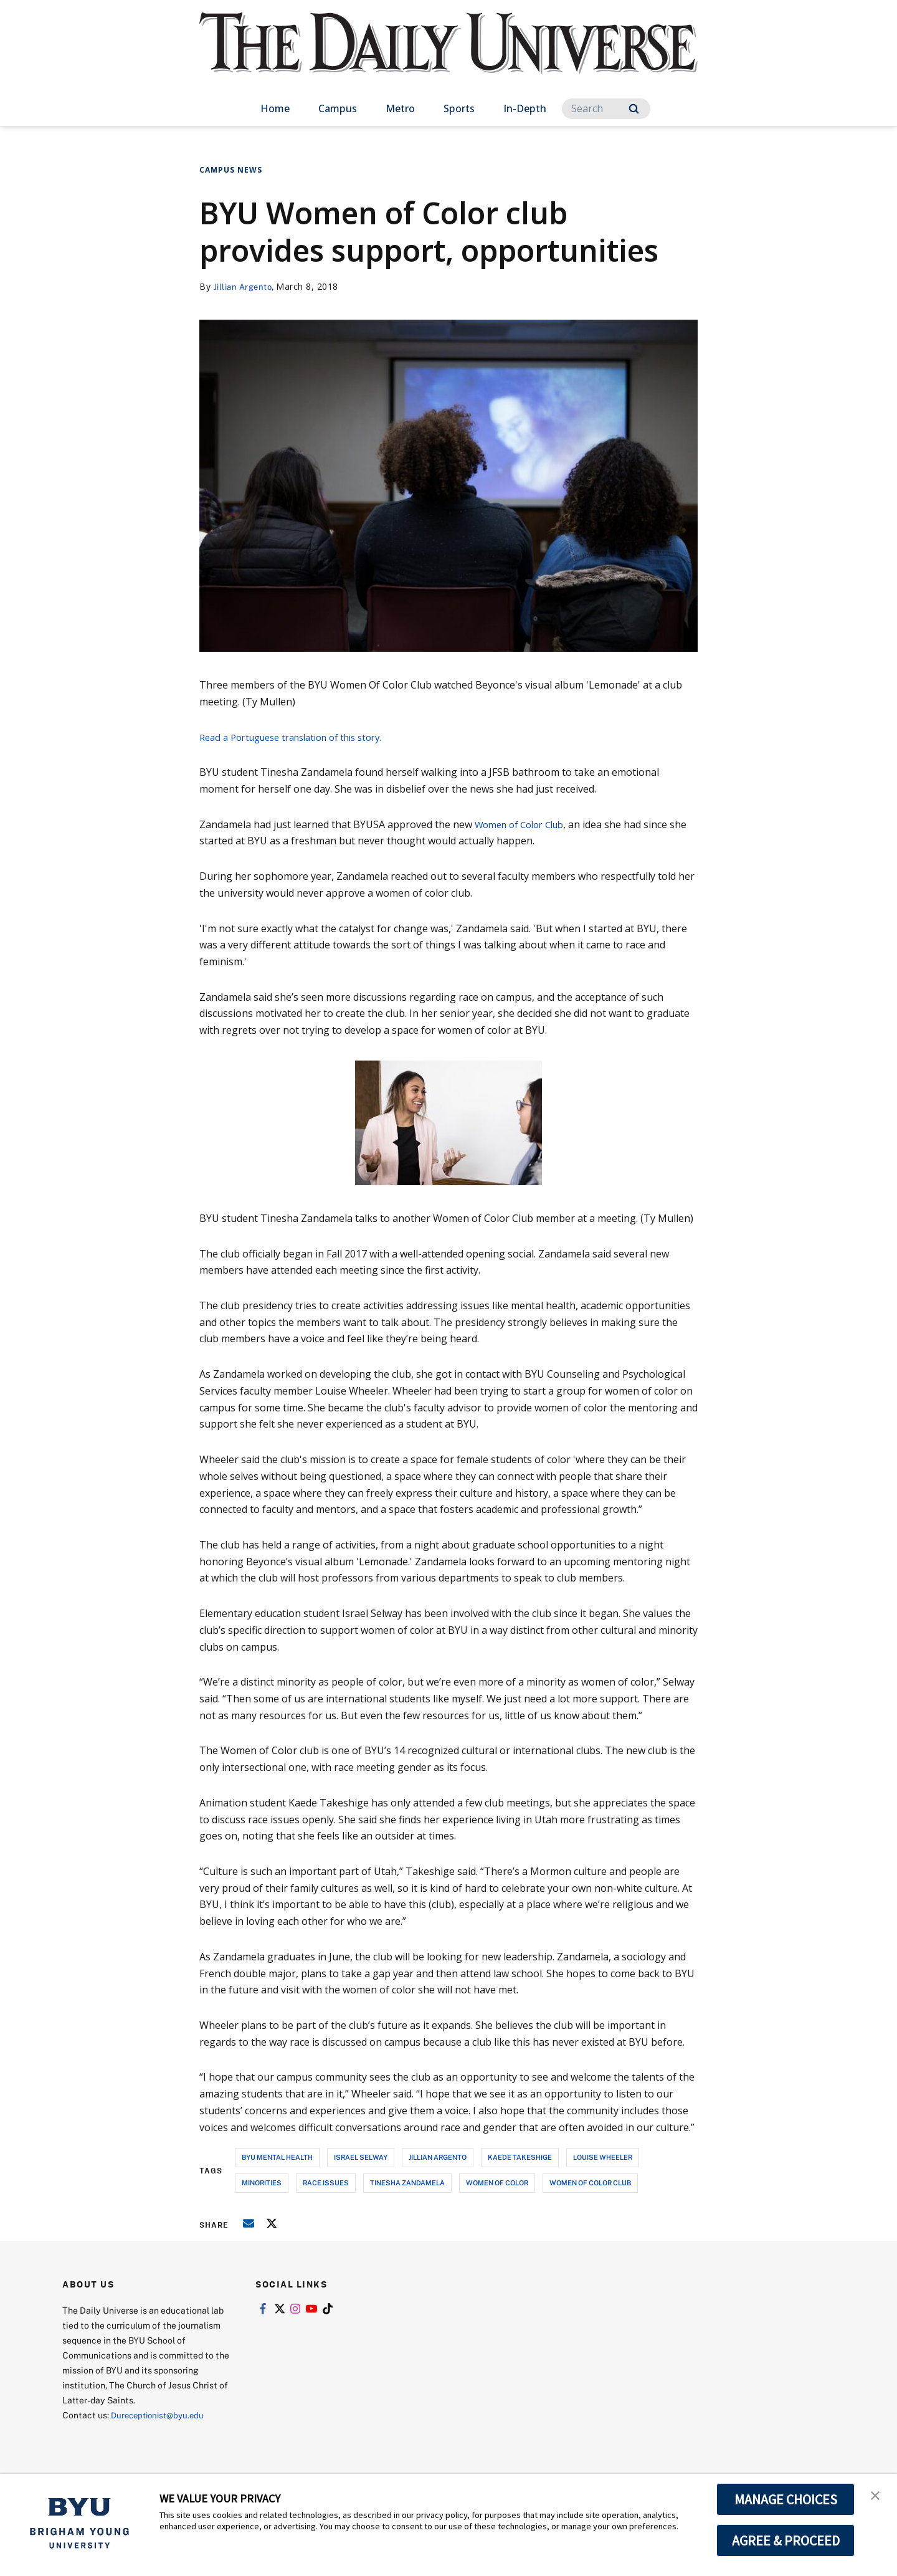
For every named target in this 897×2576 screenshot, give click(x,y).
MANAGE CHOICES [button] (785, 2499)
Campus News (230, 170)
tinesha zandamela (407, 2182)
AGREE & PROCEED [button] (786, 2540)
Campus (337, 108)
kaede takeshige (520, 2157)
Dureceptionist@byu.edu (161, 2415)
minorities (262, 2182)
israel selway (360, 2157)
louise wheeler (602, 2157)
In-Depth (524, 108)
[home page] (448, 55)
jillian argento (438, 2157)
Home (275, 108)
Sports (459, 108)
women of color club (590, 2182)
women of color (497, 2182)
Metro (400, 108)
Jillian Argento (246, 286)
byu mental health (277, 2157)
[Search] (606, 109)
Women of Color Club (525, 824)
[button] (876, 2496)
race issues (326, 2182)
